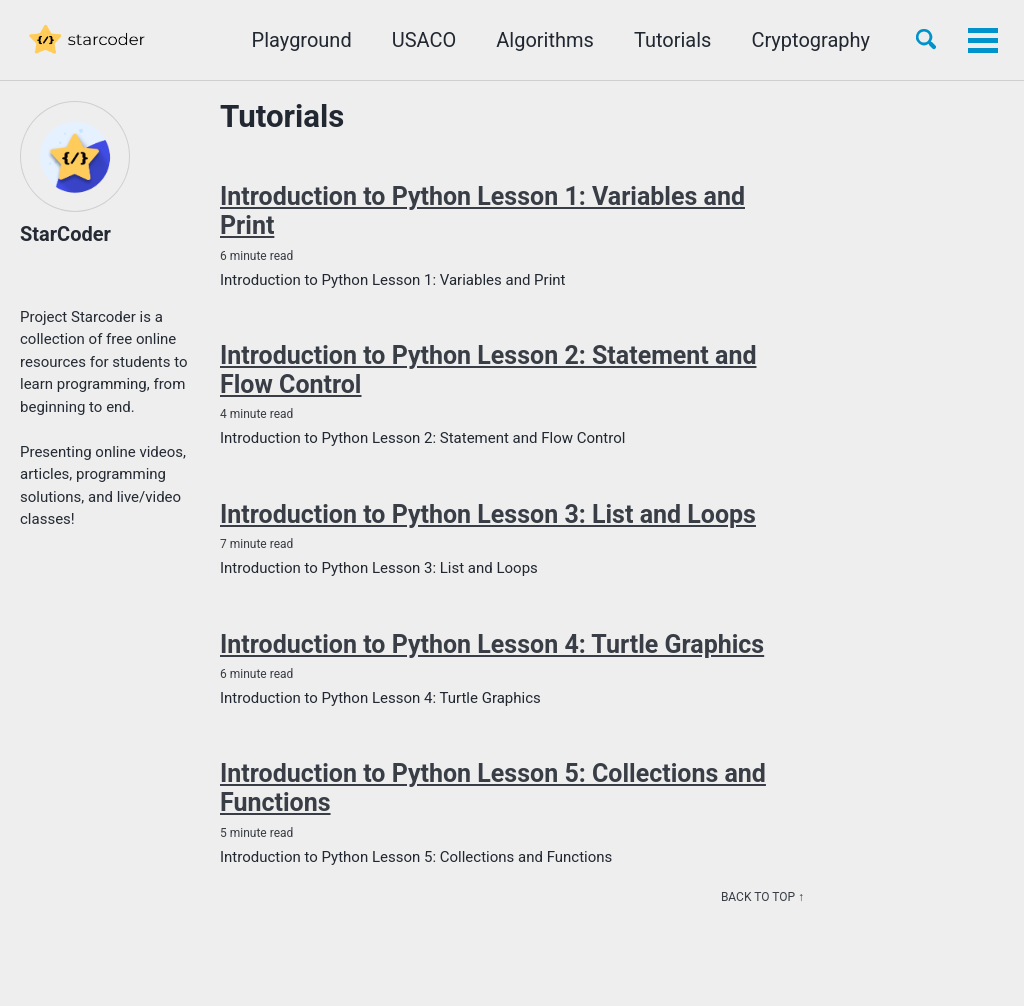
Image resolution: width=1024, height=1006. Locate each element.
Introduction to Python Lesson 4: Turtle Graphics (492, 644)
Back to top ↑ (762, 897)
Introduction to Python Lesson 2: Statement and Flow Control (488, 370)
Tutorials (673, 40)
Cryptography (810, 40)
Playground (302, 40)
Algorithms (545, 40)
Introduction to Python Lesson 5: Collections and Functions (493, 788)
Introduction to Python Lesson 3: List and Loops (488, 514)
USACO (424, 40)
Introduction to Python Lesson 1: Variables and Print (482, 211)
